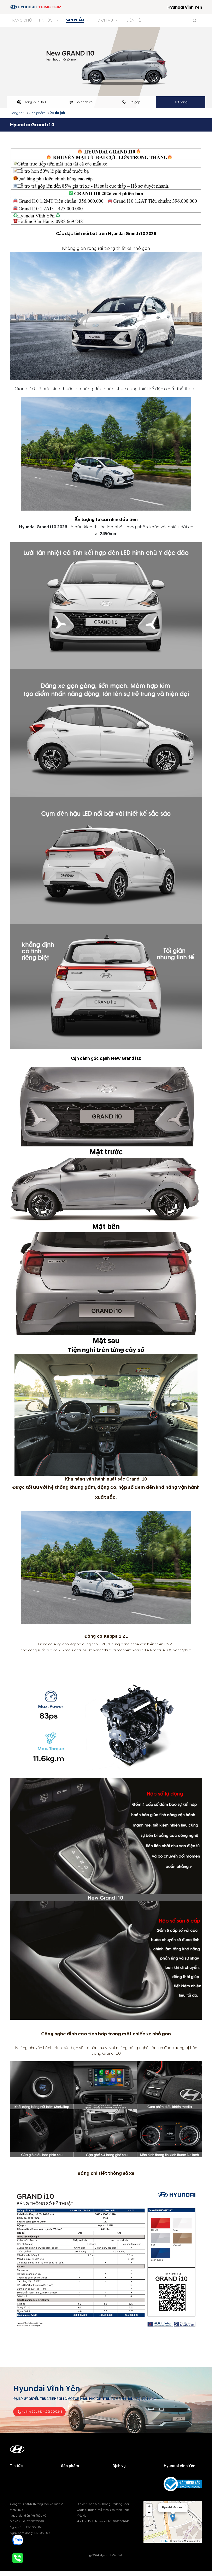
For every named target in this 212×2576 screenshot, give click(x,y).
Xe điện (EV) (70, 2490)
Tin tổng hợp (20, 2485)
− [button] (149, 2518)
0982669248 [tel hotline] (54, 2411)
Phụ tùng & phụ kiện (127, 2485)
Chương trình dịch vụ (128, 2475)
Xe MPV (66, 2485)
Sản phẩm (37, 113)
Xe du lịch (57, 113)
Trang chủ (17, 113)
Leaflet (164, 2546)
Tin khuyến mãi (21, 2480)
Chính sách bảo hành (128, 2480)
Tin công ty (18, 2475)
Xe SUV (66, 2480)
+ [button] (149, 2512)
